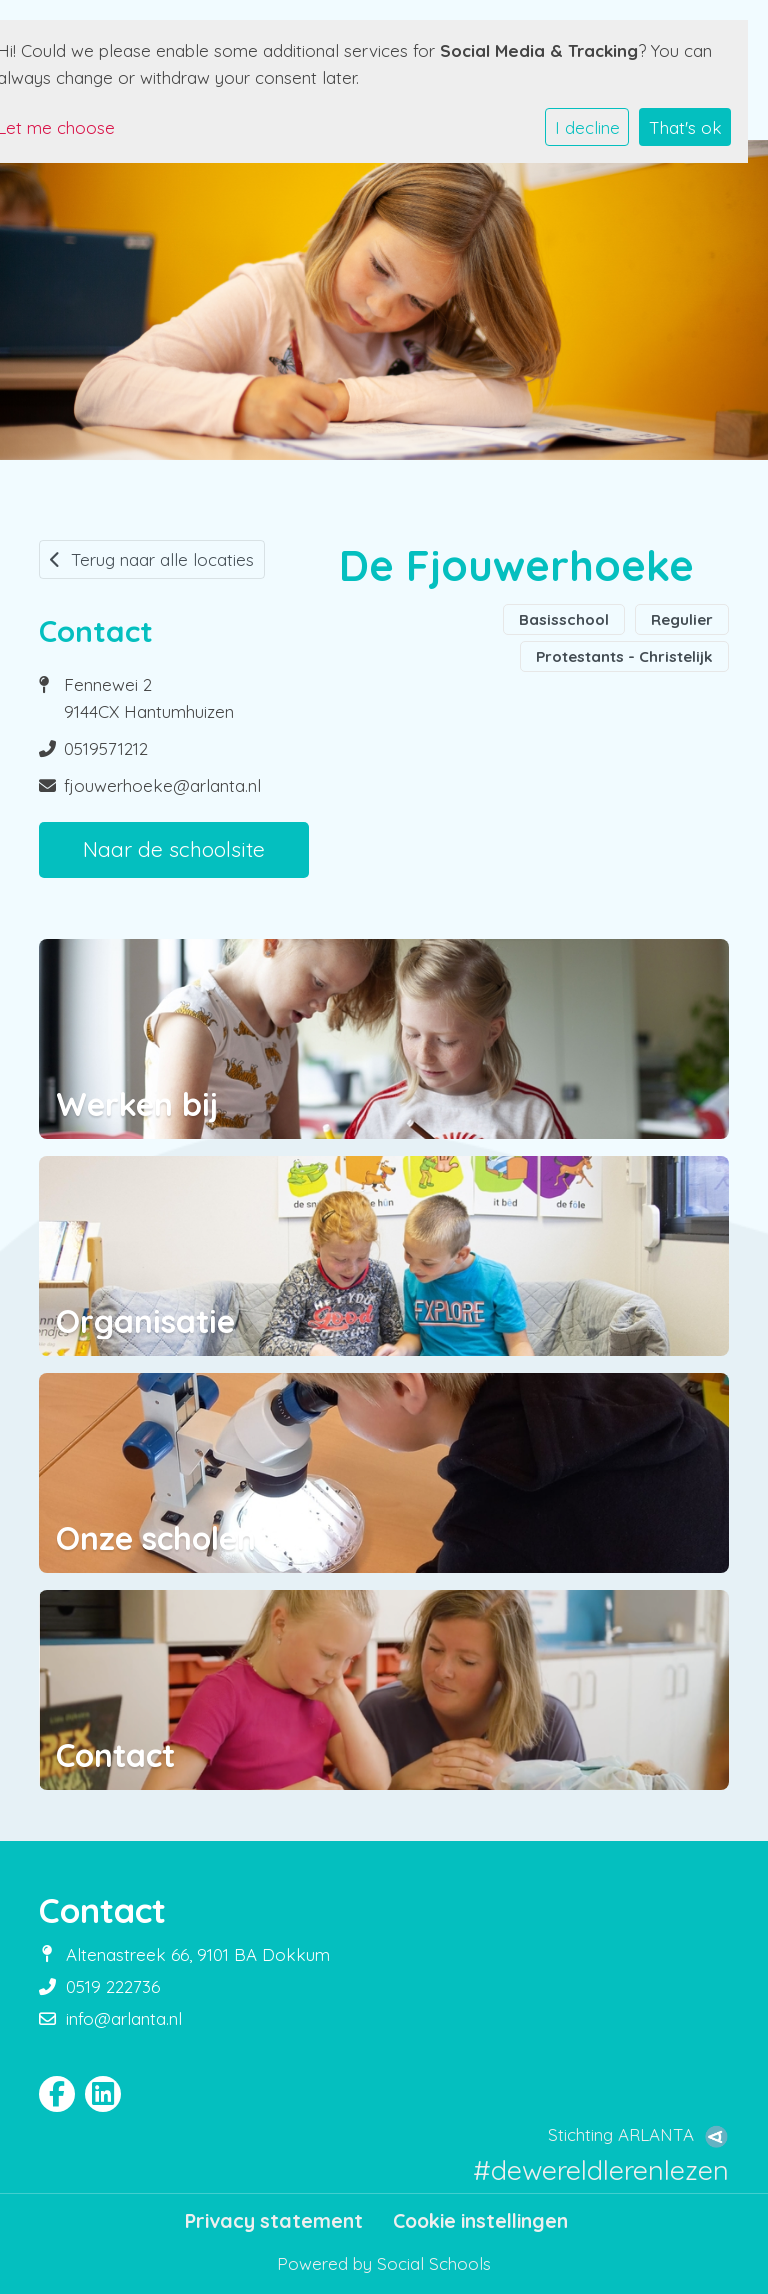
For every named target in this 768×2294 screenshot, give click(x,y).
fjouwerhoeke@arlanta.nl (162, 785)
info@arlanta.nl (124, 2018)
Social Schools (434, 2263)
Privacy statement (274, 2221)
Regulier (682, 619)
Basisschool (564, 619)
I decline (587, 127)
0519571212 (106, 748)
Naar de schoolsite (174, 849)
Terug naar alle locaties (152, 559)
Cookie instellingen (480, 2221)
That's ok (685, 127)
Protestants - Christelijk (624, 656)
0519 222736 (113, 1986)
